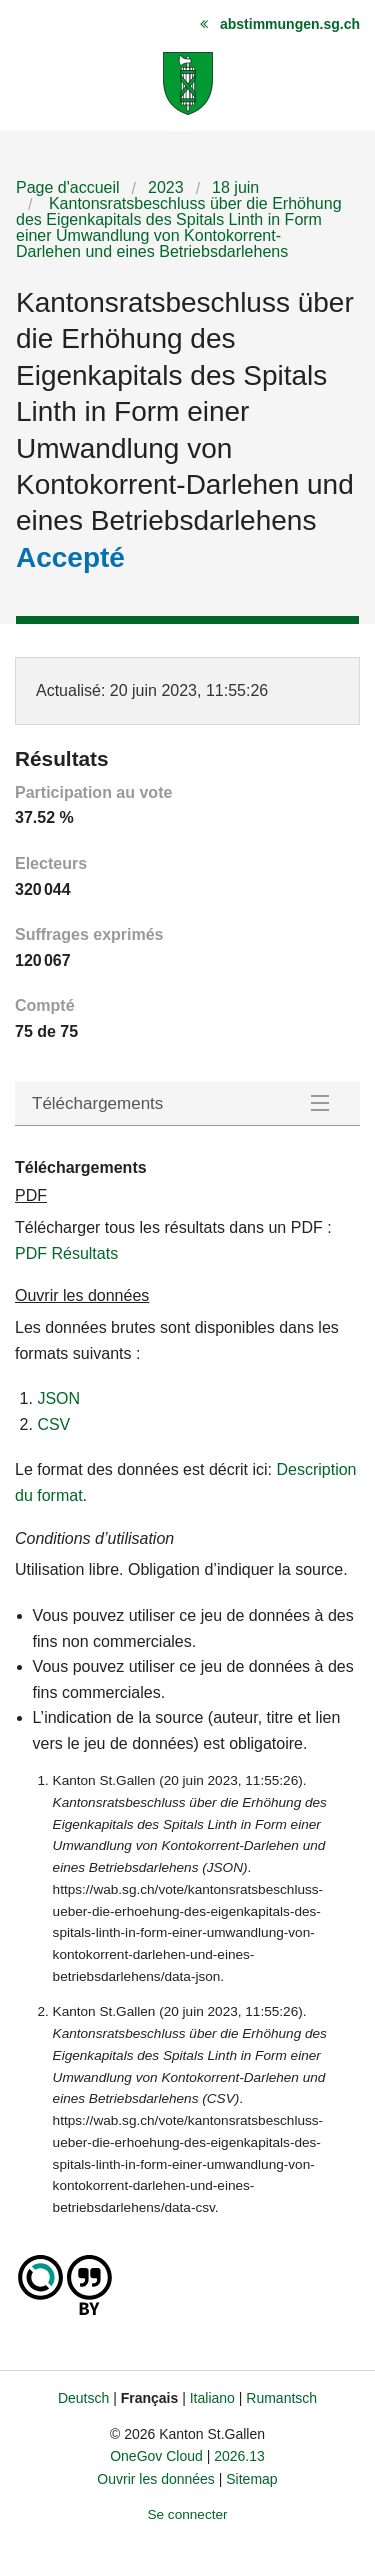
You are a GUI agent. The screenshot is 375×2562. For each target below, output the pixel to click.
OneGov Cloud (156, 2456)
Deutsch (83, 2398)
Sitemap (251, 2479)
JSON (58, 1398)
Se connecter (187, 2514)
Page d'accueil (68, 187)
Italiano (212, 2398)
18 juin (235, 187)
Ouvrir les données (156, 2479)
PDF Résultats (66, 1253)
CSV (53, 1424)
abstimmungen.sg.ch (290, 24)
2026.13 (239, 2456)
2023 (166, 187)
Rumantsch (281, 2398)
